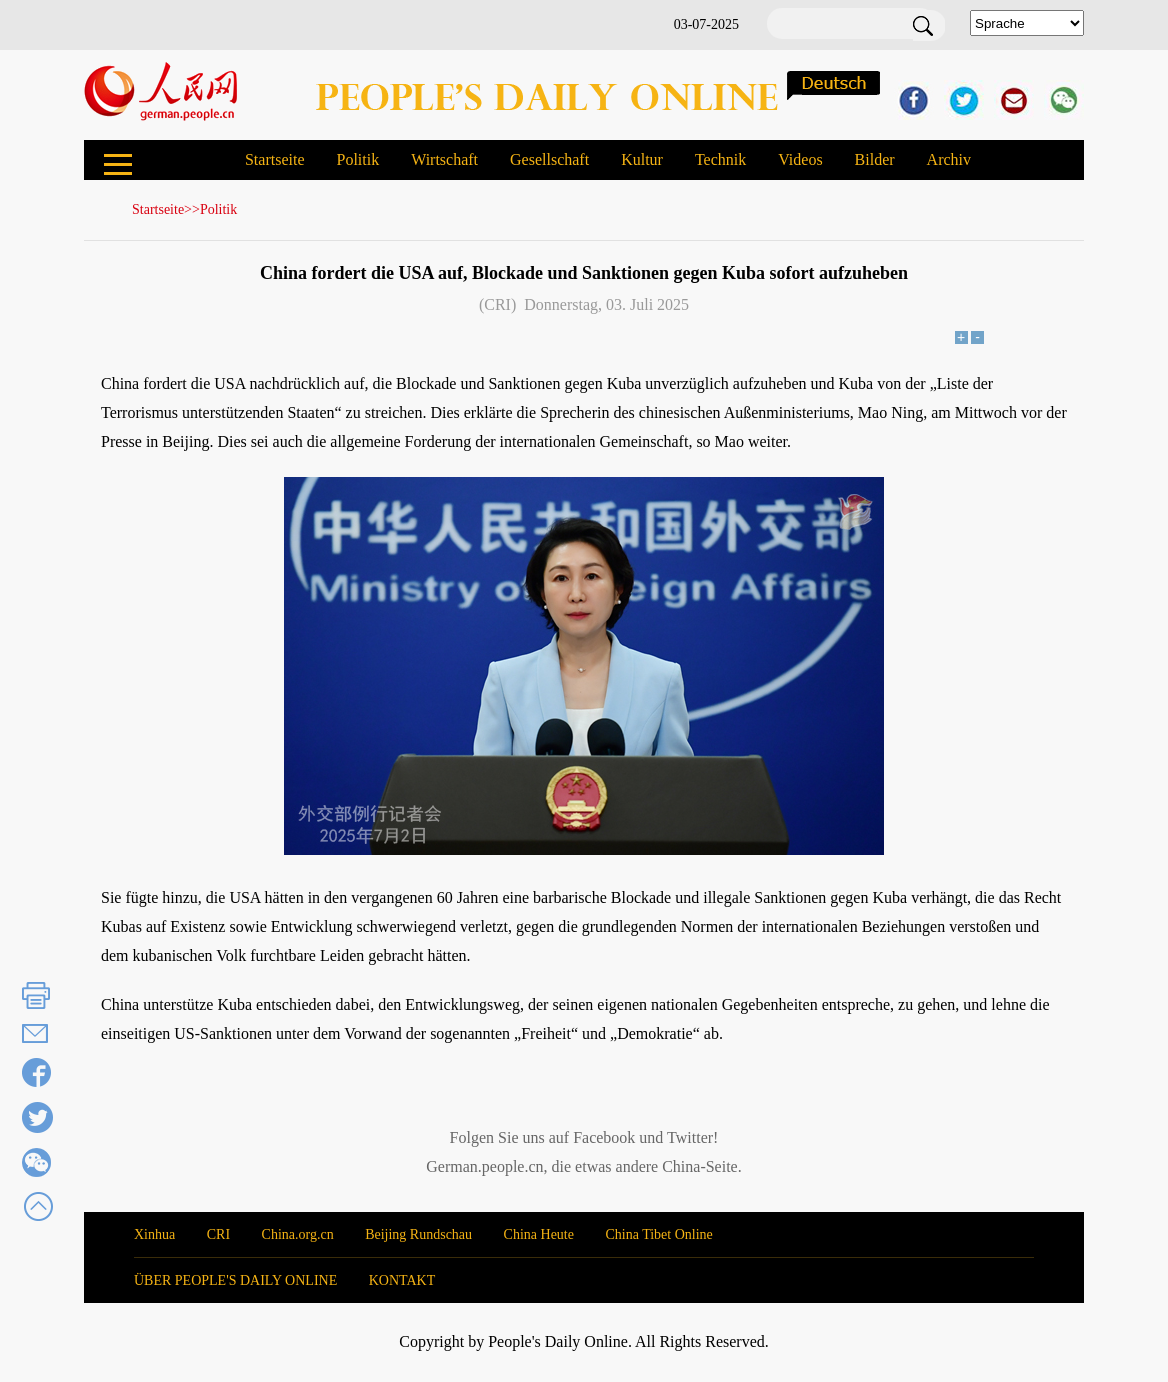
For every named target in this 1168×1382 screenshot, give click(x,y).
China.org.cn (298, 1234)
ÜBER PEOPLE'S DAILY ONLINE (235, 1280)
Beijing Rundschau (418, 1234)
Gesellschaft (549, 159)
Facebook (604, 1137)
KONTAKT (402, 1280)
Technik (720, 159)
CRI (218, 1234)
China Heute (539, 1234)
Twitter (690, 1137)
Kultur (642, 159)
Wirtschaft (444, 159)
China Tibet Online (658, 1234)
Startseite (275, 159)
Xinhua (154, 1234)
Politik (357, 159)
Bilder (875, 159)
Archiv (949, 159)
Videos (800, 159)
